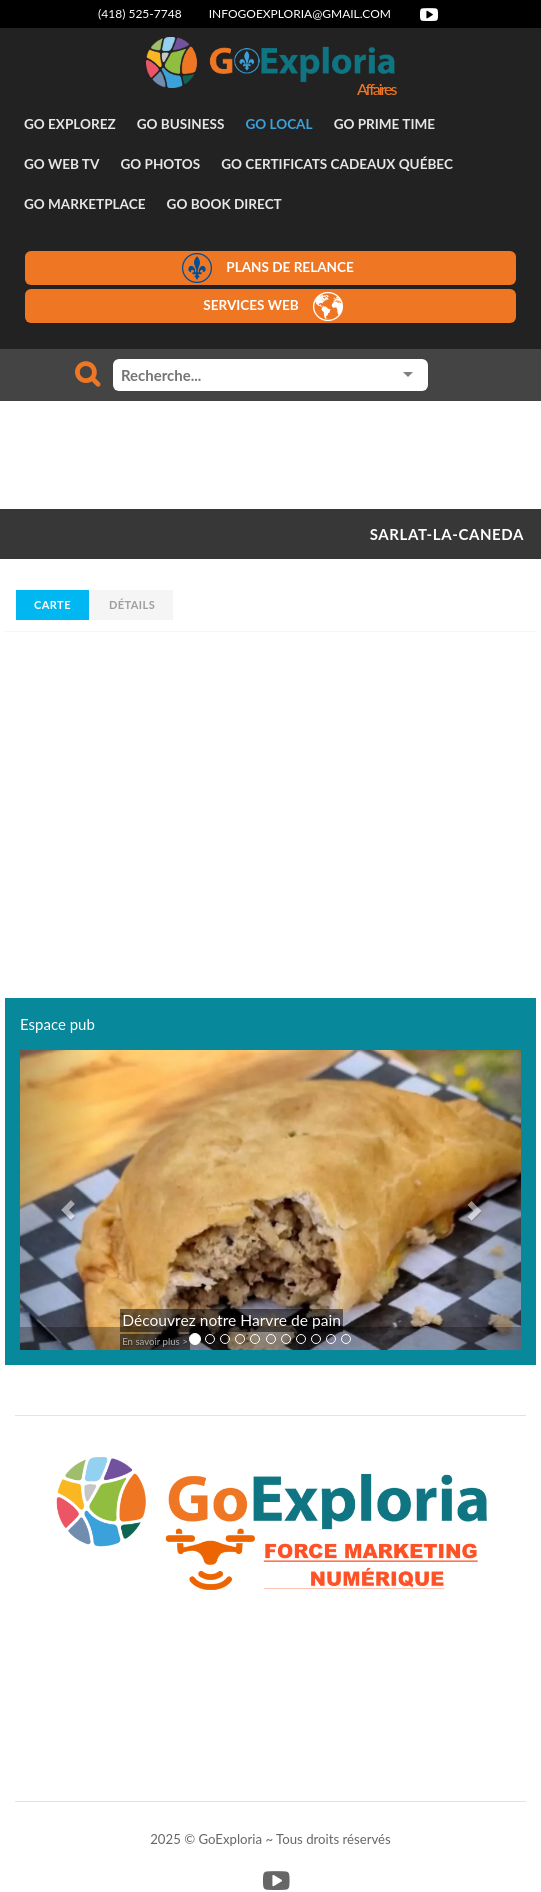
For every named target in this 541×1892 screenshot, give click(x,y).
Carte (52, 604)
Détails (132, 604)
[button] (57, 1200)
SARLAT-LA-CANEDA (447, 534)
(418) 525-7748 (140, 13)
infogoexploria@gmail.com (300, 13)
